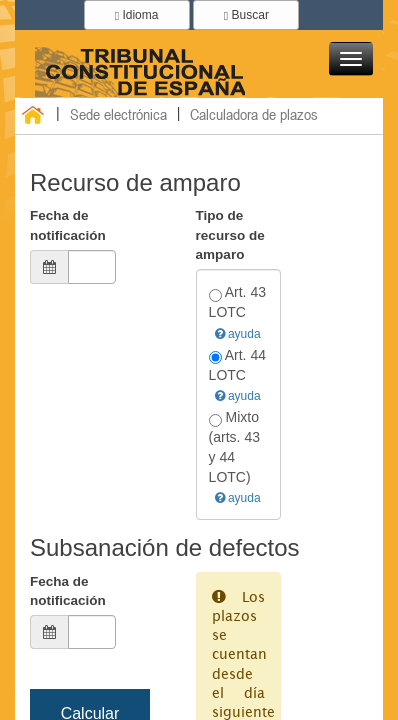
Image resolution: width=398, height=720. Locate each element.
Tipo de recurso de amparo (230, 235)
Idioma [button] (137, 15)
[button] (351, 59)
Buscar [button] (246, 15)
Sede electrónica (118, 114)
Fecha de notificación (68, 225)
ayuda (238, 334)
